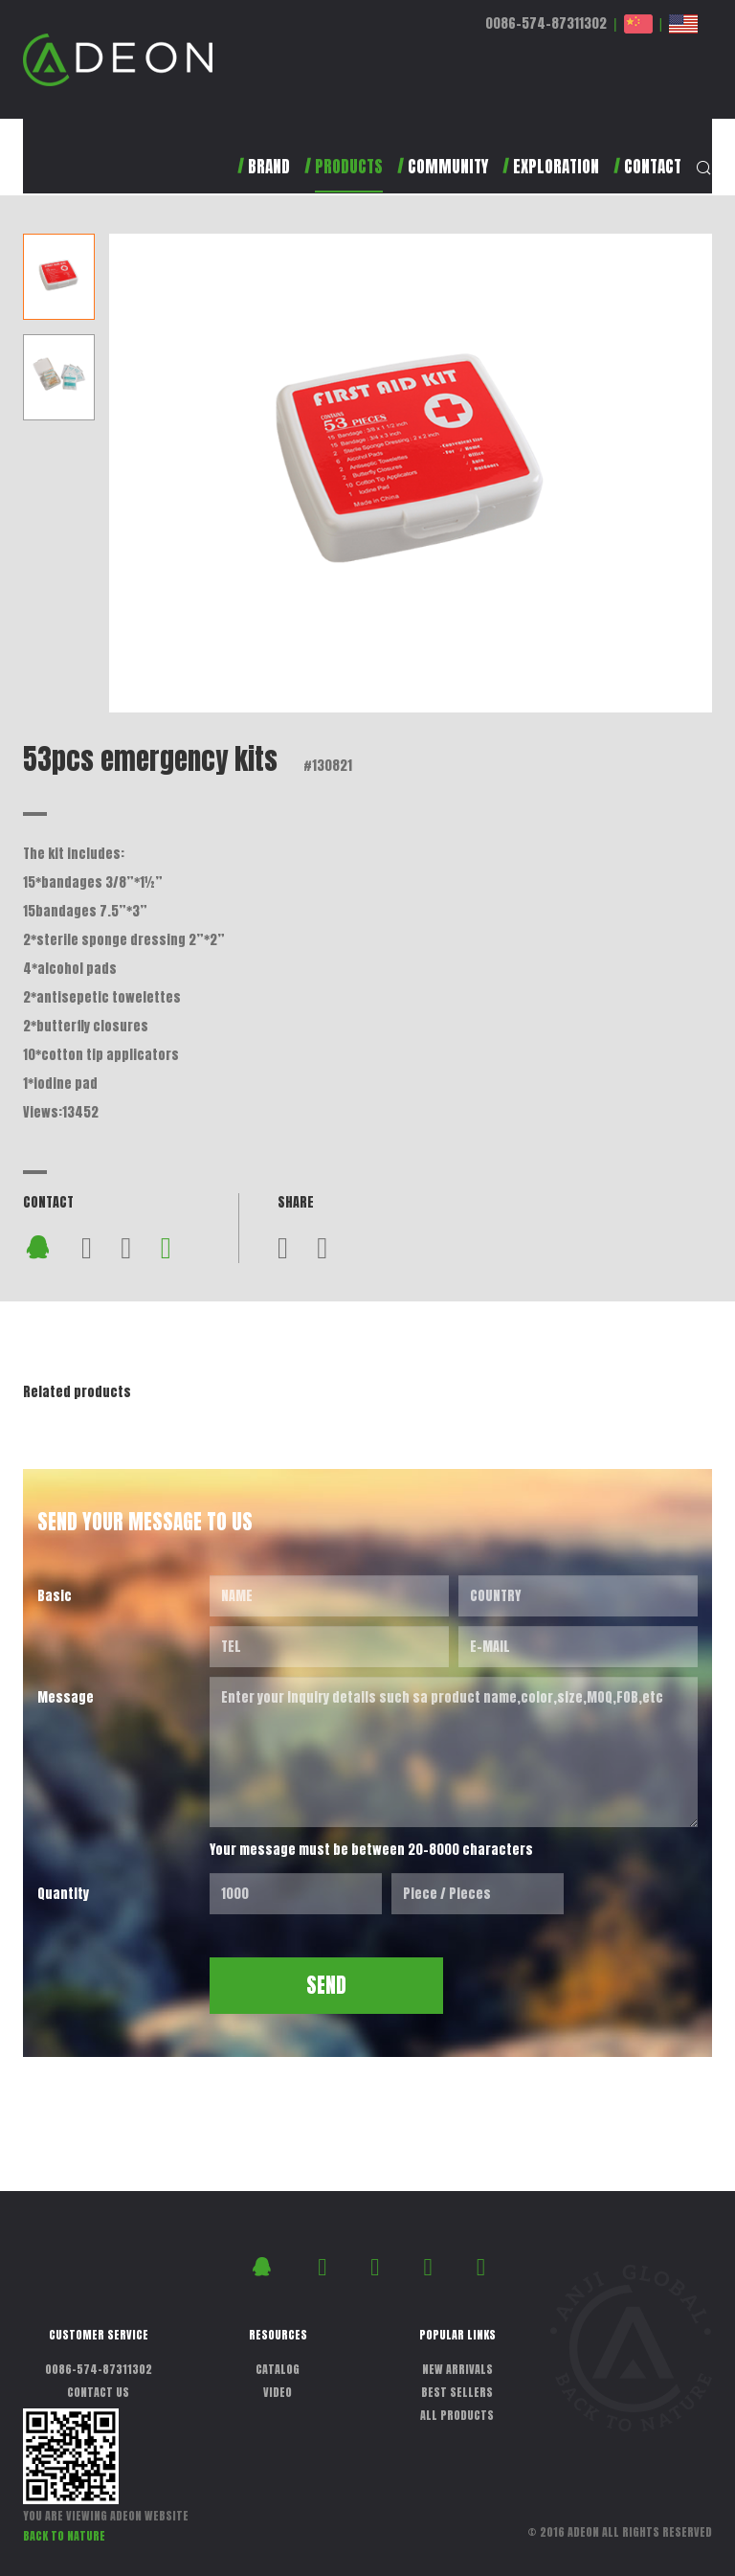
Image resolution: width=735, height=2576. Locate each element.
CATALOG (278, 2369)
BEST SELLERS (457, 2392)
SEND (326, 1985)
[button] (336, 174)
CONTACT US (98, 2392)
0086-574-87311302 (546, 23)
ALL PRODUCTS (457, 2415)
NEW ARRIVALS (457, 2369)
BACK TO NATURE (64, 2535)
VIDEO (277, 2392)
